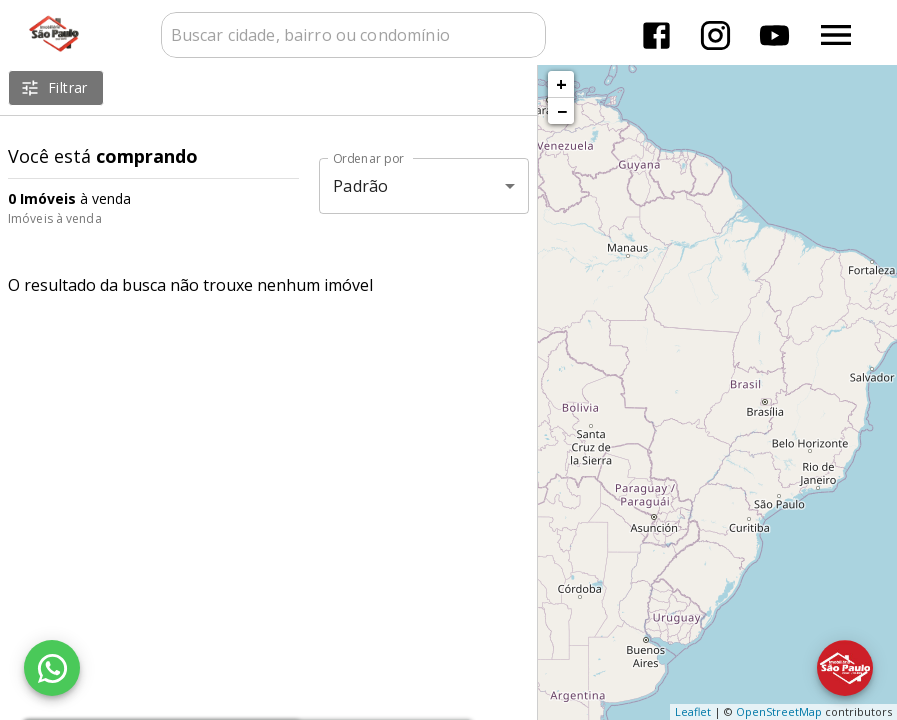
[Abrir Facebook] (656, 35)
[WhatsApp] (52, 668)
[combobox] (353, 35)
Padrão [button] (360, 186)
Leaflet (693, 711)
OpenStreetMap (779, 711)
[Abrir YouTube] (774, 35)
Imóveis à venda (55, 218)
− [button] (562, 111)
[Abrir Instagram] (715, 35)
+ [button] (561, 84)
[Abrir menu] (836, 35)
